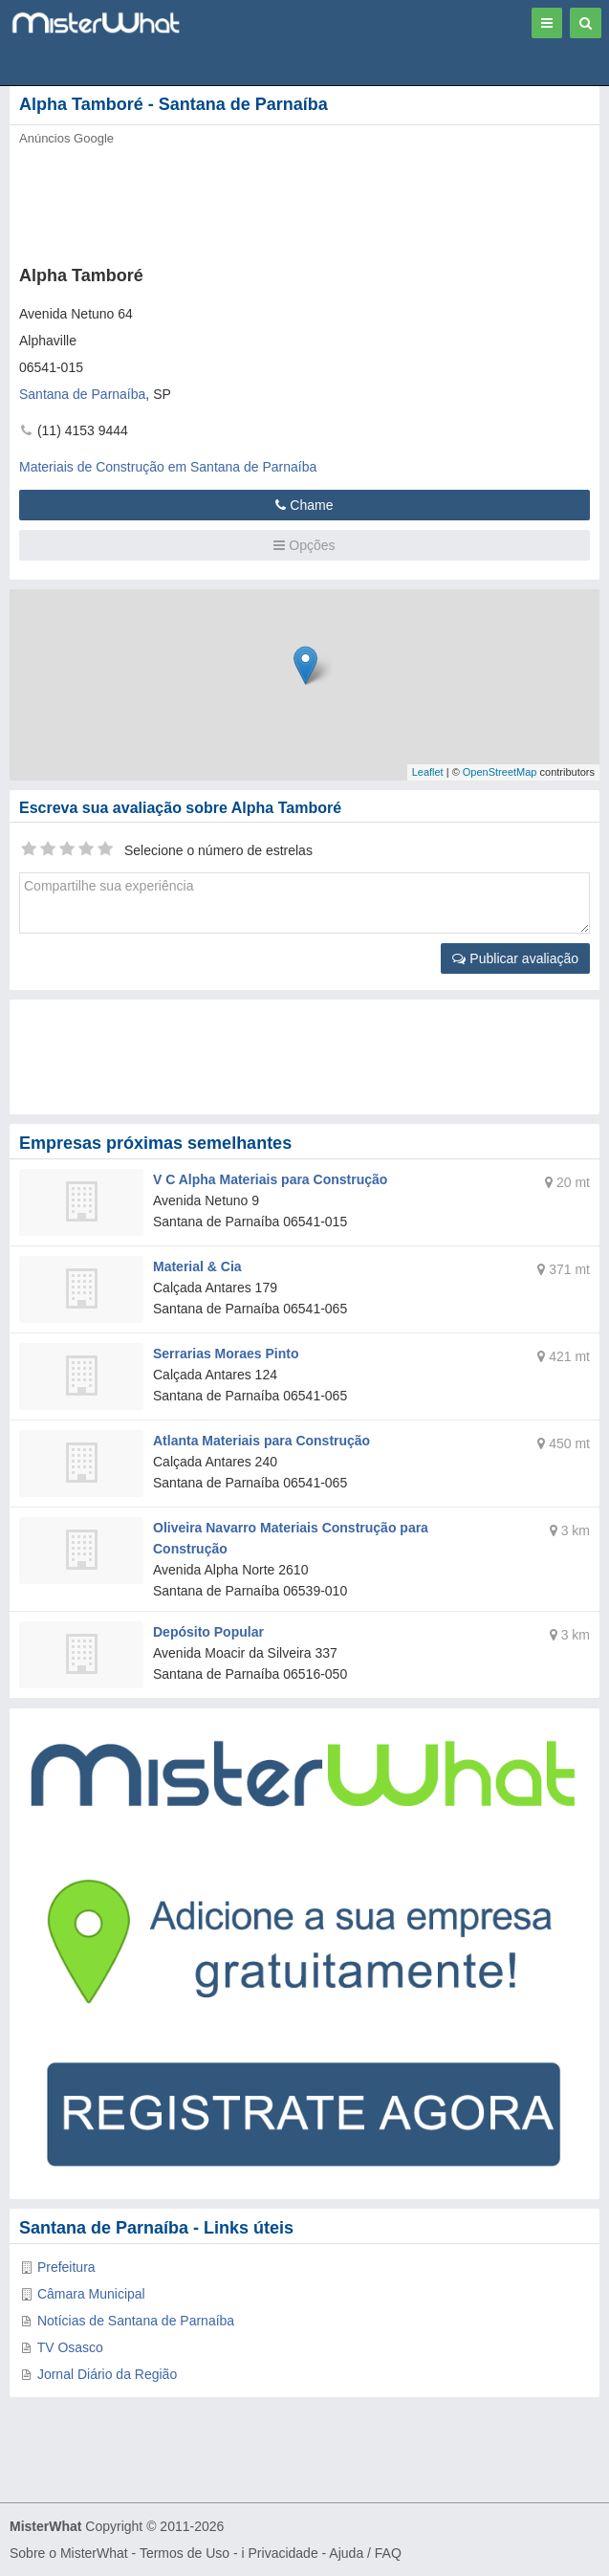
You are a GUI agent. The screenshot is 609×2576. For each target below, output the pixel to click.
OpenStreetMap (500, 772)
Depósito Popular (208, 1632)
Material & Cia (197, 1266)
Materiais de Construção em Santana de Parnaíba (167, 466)
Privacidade (283, 2553)
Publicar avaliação (515, 958)
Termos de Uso (184, 2553)
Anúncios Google (66, 138)
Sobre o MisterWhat (69, 2553)
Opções (304, 545)
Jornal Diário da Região (107, 2374)
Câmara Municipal (91, 2293)
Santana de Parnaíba (82, 394)
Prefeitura (66, 2267)
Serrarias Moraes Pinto (226, 1353)
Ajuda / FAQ (365, 2553)
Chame (304, 505)
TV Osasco (70, 2347)
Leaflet (428, 772)
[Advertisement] (292, 200)
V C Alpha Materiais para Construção (270, 1179)
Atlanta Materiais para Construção (261, 1440)
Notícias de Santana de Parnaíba (135, 2320)
